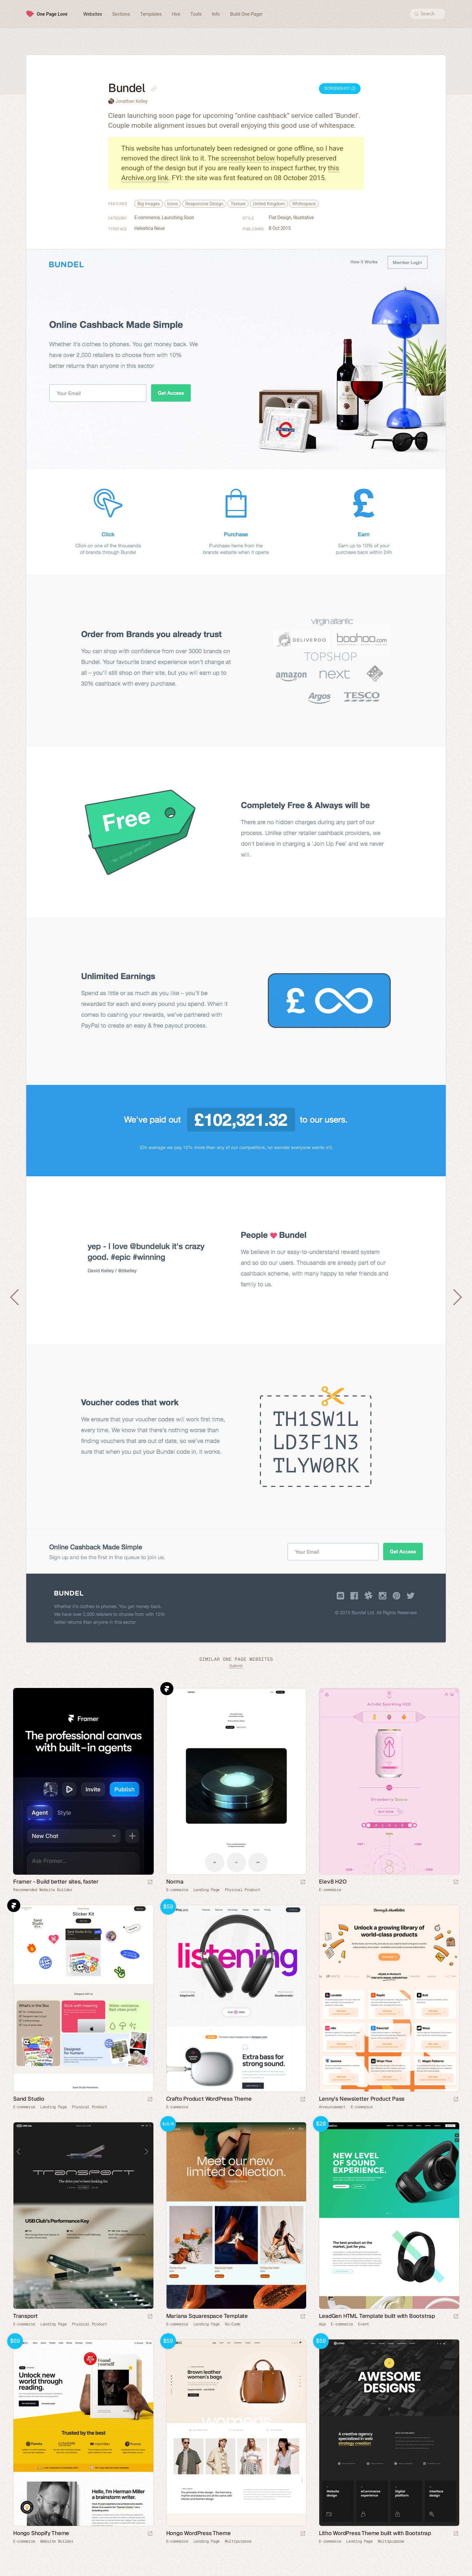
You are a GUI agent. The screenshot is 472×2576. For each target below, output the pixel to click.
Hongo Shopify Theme (41, 2533)
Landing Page (206, 1890)
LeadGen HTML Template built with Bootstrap (377, 2316)
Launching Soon (178, 217)
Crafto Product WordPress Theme (209, 2098)
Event (363, 2324)
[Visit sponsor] (150, 1882)
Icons (172, 203)
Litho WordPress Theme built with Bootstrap (375, 2533)
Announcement (332, 2107)
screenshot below (248, 158)
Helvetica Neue (149, 228)
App (322, 2324)
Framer (166, 1688)
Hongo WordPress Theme (198, 2533)
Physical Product (242, 1890)
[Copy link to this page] (154, 89)
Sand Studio (28, 2098)
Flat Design (280, 217)
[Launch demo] (303, 2099)
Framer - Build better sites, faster (56, 1881)
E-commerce (147, 217)
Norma (175, 1881)
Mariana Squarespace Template (207, 2316)
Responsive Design (204, 203)
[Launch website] (303, 1882)
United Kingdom (269, 203)
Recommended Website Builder (42, 1890)
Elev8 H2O (332, 1881)
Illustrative (303, 217)
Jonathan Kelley (131, 101)
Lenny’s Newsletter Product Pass (361, 2098)
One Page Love (52, 14)
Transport (25, 2316)
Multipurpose (238, 2541)
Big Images (148, 203)
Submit (236, 1665)
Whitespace (304, 203)
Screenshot (339, 88)
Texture (238, 203)
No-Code (232, 2324)
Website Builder (56, 2541)
